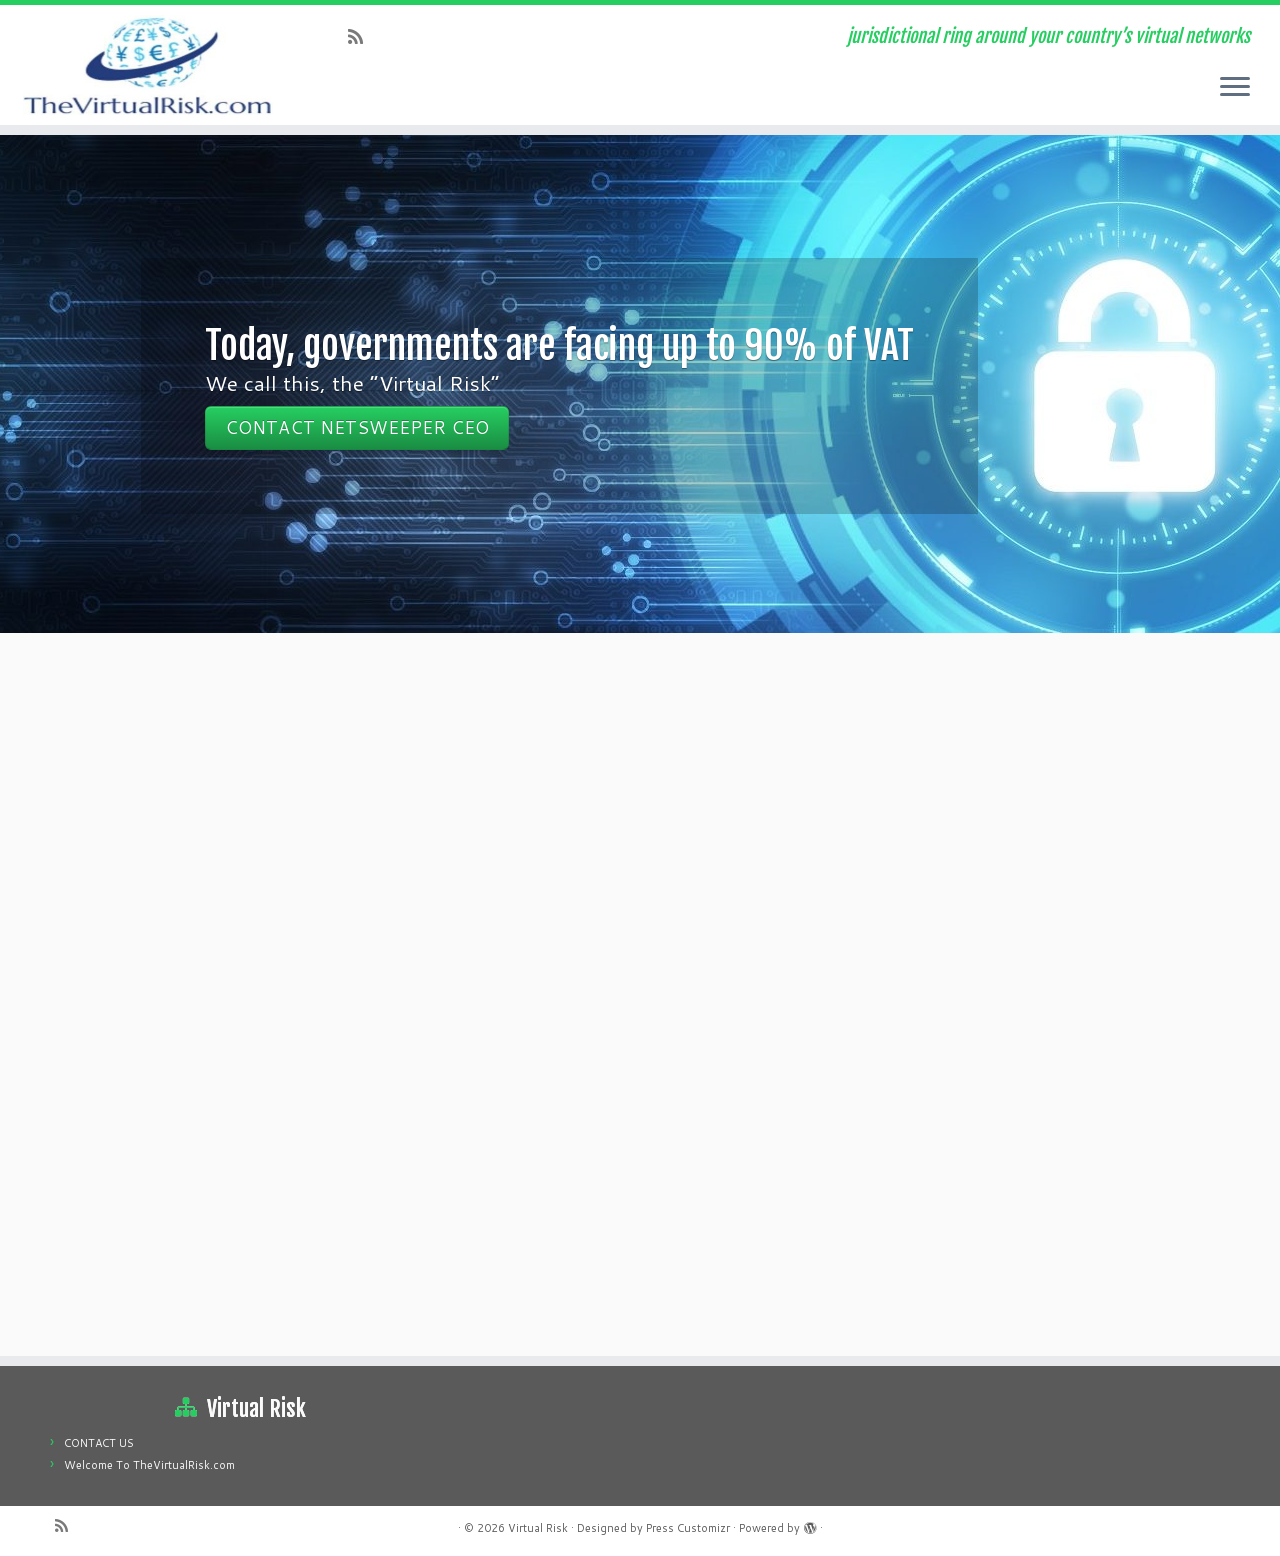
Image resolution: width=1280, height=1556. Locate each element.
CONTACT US (99, 1443)
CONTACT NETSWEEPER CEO (357, 427)
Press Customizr (688, 1528)
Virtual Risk (538, 1528)
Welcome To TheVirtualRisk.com (149, 1465)
